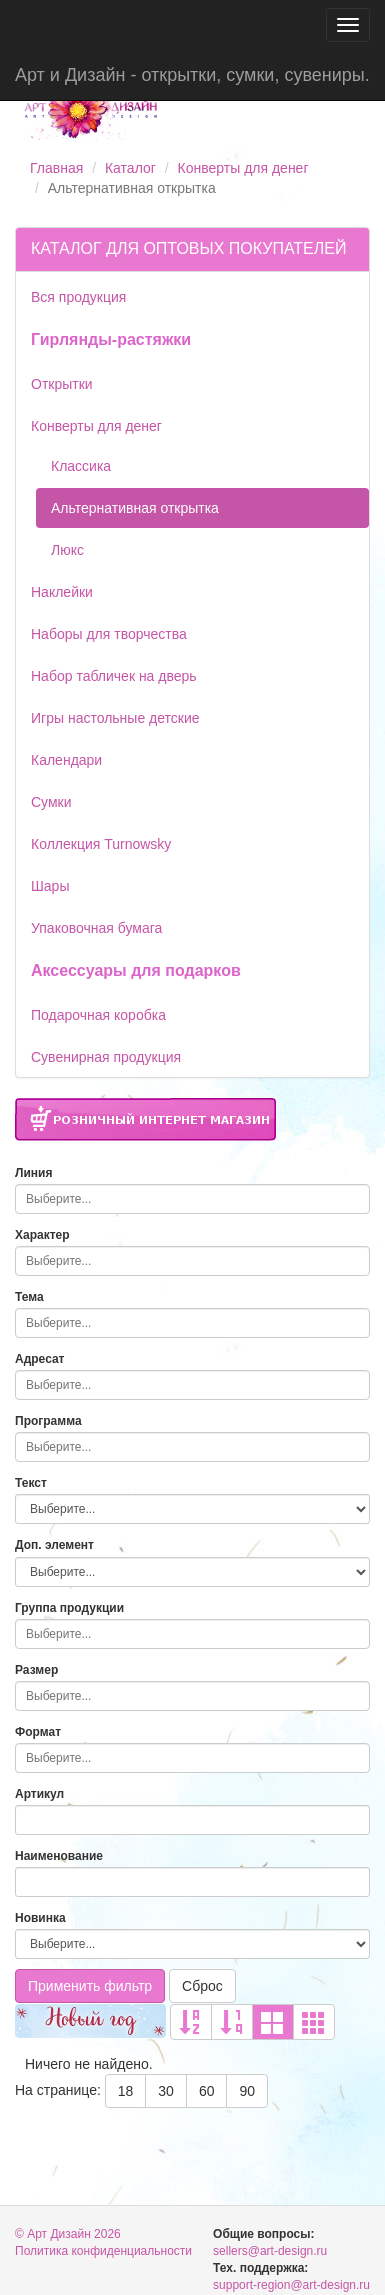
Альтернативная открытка (135, 508)
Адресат (40, 1359)
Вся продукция (78, 297)
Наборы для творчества (109, 634)
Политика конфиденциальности (103, 2251)
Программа (48, 1421)
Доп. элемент (54, 1545)
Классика (81, 466)
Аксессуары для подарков (136, 970)
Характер (42, 1235)
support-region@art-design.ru (291, 2285)
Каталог (130, 168)
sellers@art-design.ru (270, 2251)
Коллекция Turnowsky (101, 844)
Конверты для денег (243, 168)
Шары (50, 886)
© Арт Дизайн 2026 (68, 2234)
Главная (56, 168)
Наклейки (62, 592)
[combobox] (192, 1199)
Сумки (51, 802)
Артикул (39, 1794)
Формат (38, 1732)
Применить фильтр (90, 1986)
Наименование (59, 1856)
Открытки (62, 384)
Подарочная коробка (98, 1015)
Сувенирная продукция (106, 1057)
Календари (66, 760)
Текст (31, 1483)
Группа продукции (69, 1608)
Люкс (67, 550)
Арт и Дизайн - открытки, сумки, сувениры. (192, 75)
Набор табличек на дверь (114, 676)
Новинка (40, 1918)
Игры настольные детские (115, 718)
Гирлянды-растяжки (111, 339)
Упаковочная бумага (96, 928)
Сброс (202, 1986)
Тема (29, 1297)
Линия (33, 1173)
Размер (36, 1670)
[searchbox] (187, 1199)
